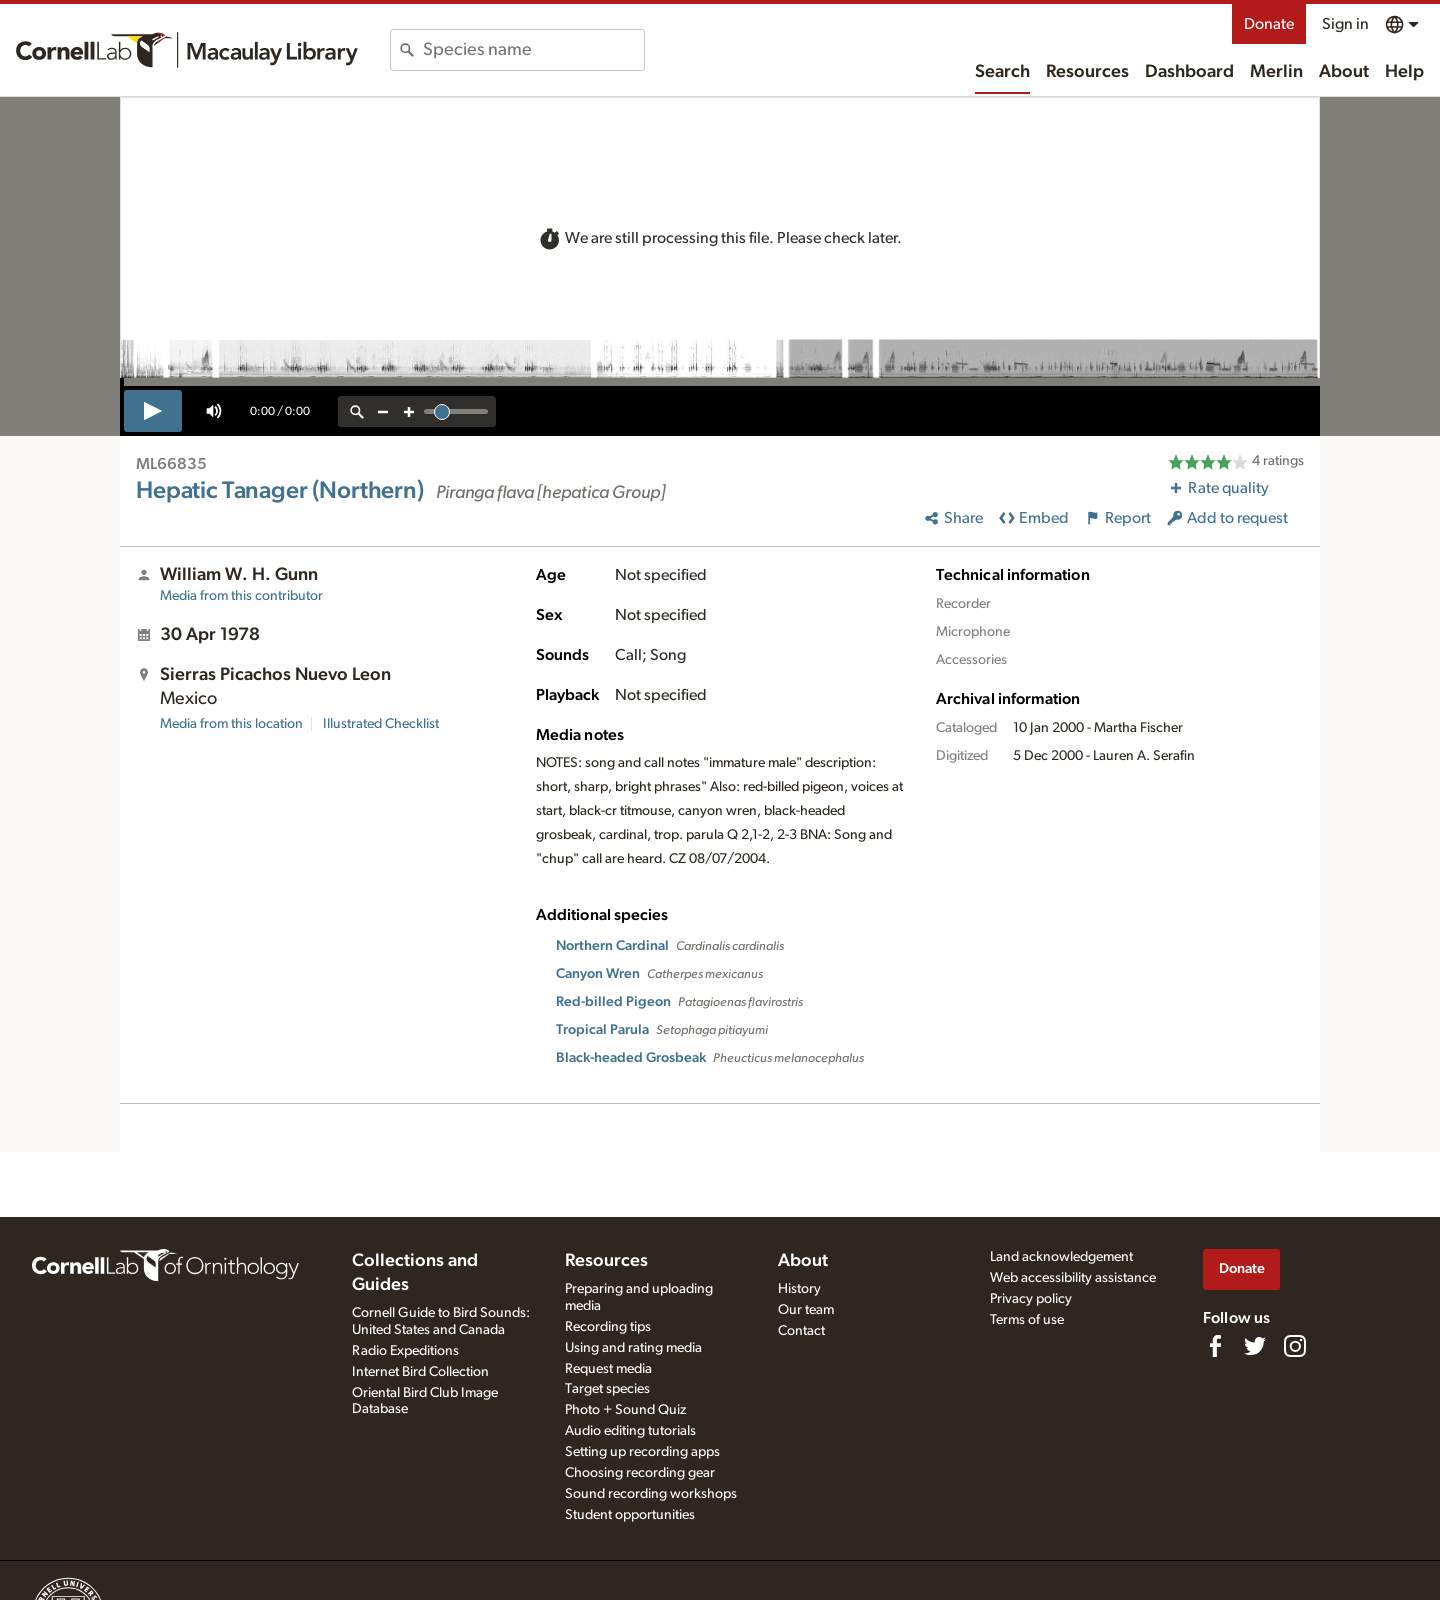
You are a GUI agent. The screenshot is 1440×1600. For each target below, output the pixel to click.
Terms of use (1027, 1320)
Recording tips (608, 1327)
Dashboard (1189, 72)
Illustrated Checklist (381, 724)
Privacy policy (1031, 1299)
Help (1404, 72)
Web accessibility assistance (1073, 1278)
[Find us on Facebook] (1215, 1346)
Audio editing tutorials (630, 1431)
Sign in (1345, 24)
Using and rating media (633, 1348)
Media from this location (231, 724)
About (1344, 72)
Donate (1269, 24)
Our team (806, 1310)
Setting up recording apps (642, 1452)
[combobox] (533, 50)
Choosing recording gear (640, 1473)
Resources (1087, 72)
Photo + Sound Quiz (625, 1410)
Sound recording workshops (651, 1494)
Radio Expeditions (405, 1351)
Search (1002, 72)
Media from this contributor (241, 596)
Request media (608, 1369)
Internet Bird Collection (420, 1372)
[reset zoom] (357, 411)
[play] (153, 411)
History (799, 1289)
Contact (801, 1331)
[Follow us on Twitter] (1255, 1346)
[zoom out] (383, 411)
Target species (607, 1389)
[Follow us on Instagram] (1295, 1346)
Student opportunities (630, 1515)
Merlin (1276, 72)
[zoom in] (409, 411)
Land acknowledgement (1061, 1257)
